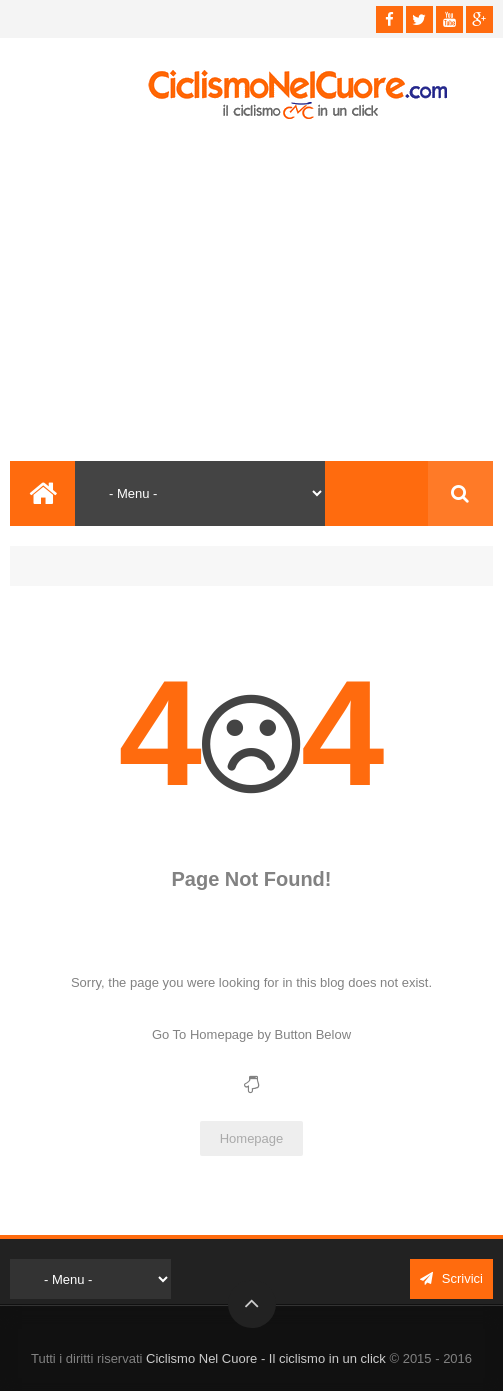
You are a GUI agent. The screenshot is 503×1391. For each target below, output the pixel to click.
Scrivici (451, 1278)
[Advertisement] (251, 291)
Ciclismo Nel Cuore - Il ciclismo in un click (266, 1358)
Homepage (252, 1138)
